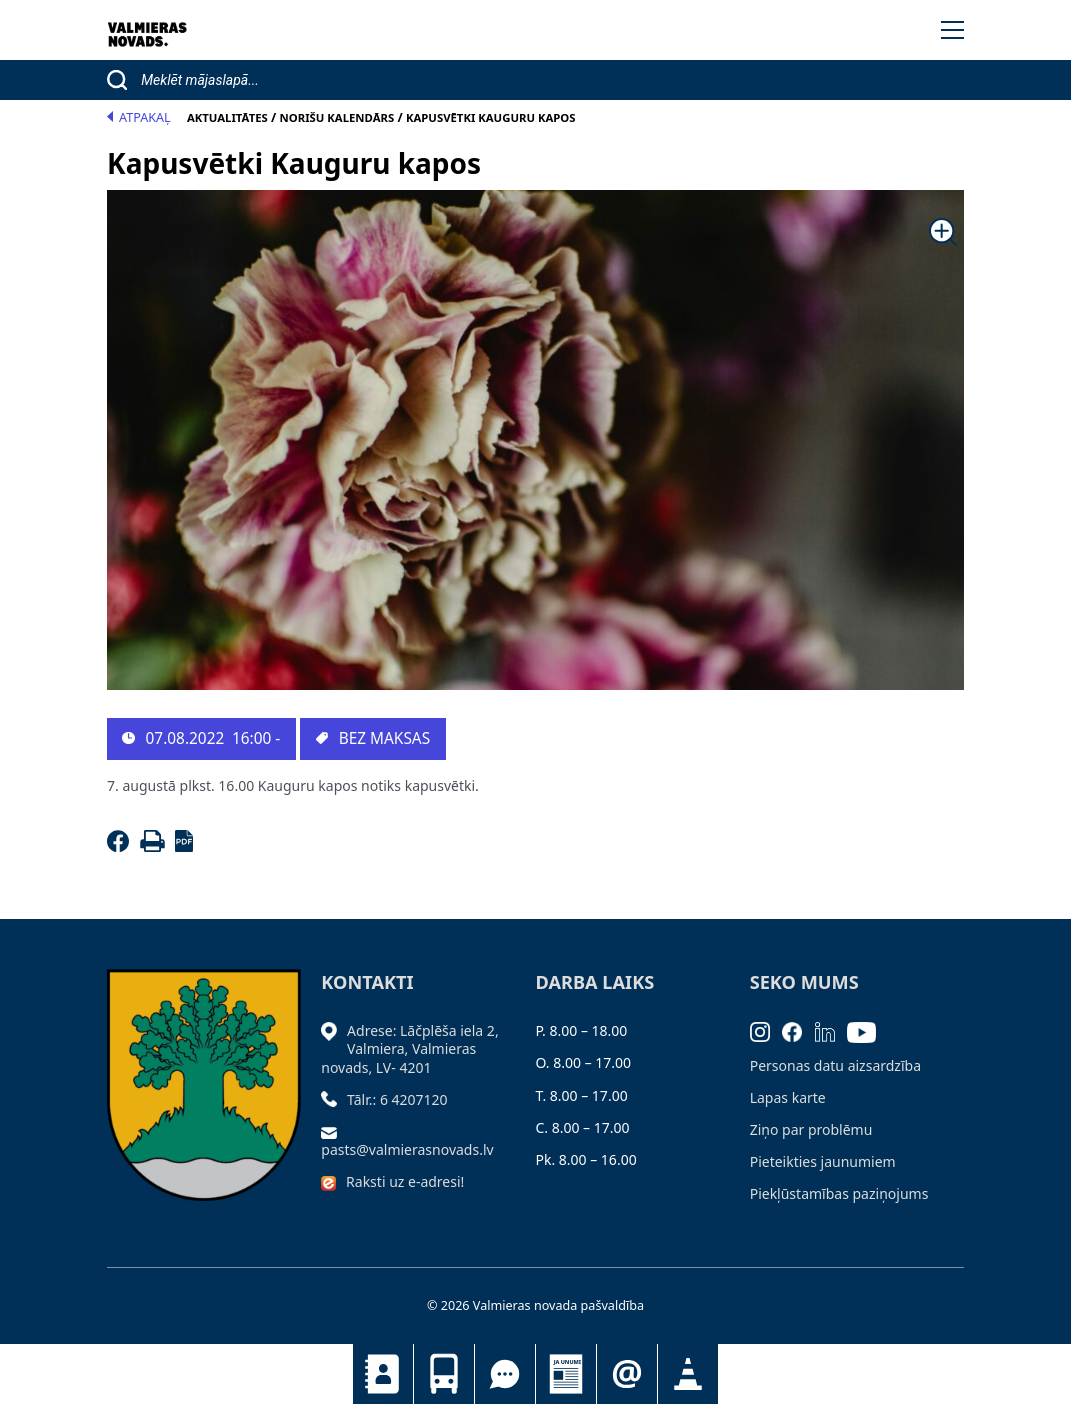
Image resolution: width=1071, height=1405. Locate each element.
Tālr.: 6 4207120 (397, 1099)
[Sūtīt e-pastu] (334, 1131)
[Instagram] (766, 1030)
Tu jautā (505, 1374)
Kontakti (383, 1374)
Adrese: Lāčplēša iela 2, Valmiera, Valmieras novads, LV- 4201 (409, 1048)
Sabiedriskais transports (444, 1374)
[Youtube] (868, 1030)
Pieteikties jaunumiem (627, 1374)
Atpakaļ (139, 117)
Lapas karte (788, 1097)
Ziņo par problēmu (811, 1129)
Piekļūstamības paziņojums (839, 1193)
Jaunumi (566, 1374)
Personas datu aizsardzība (835, 1065)
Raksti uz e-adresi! (405, 1181)
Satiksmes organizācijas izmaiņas (688, 1374)
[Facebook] (121, 846)
